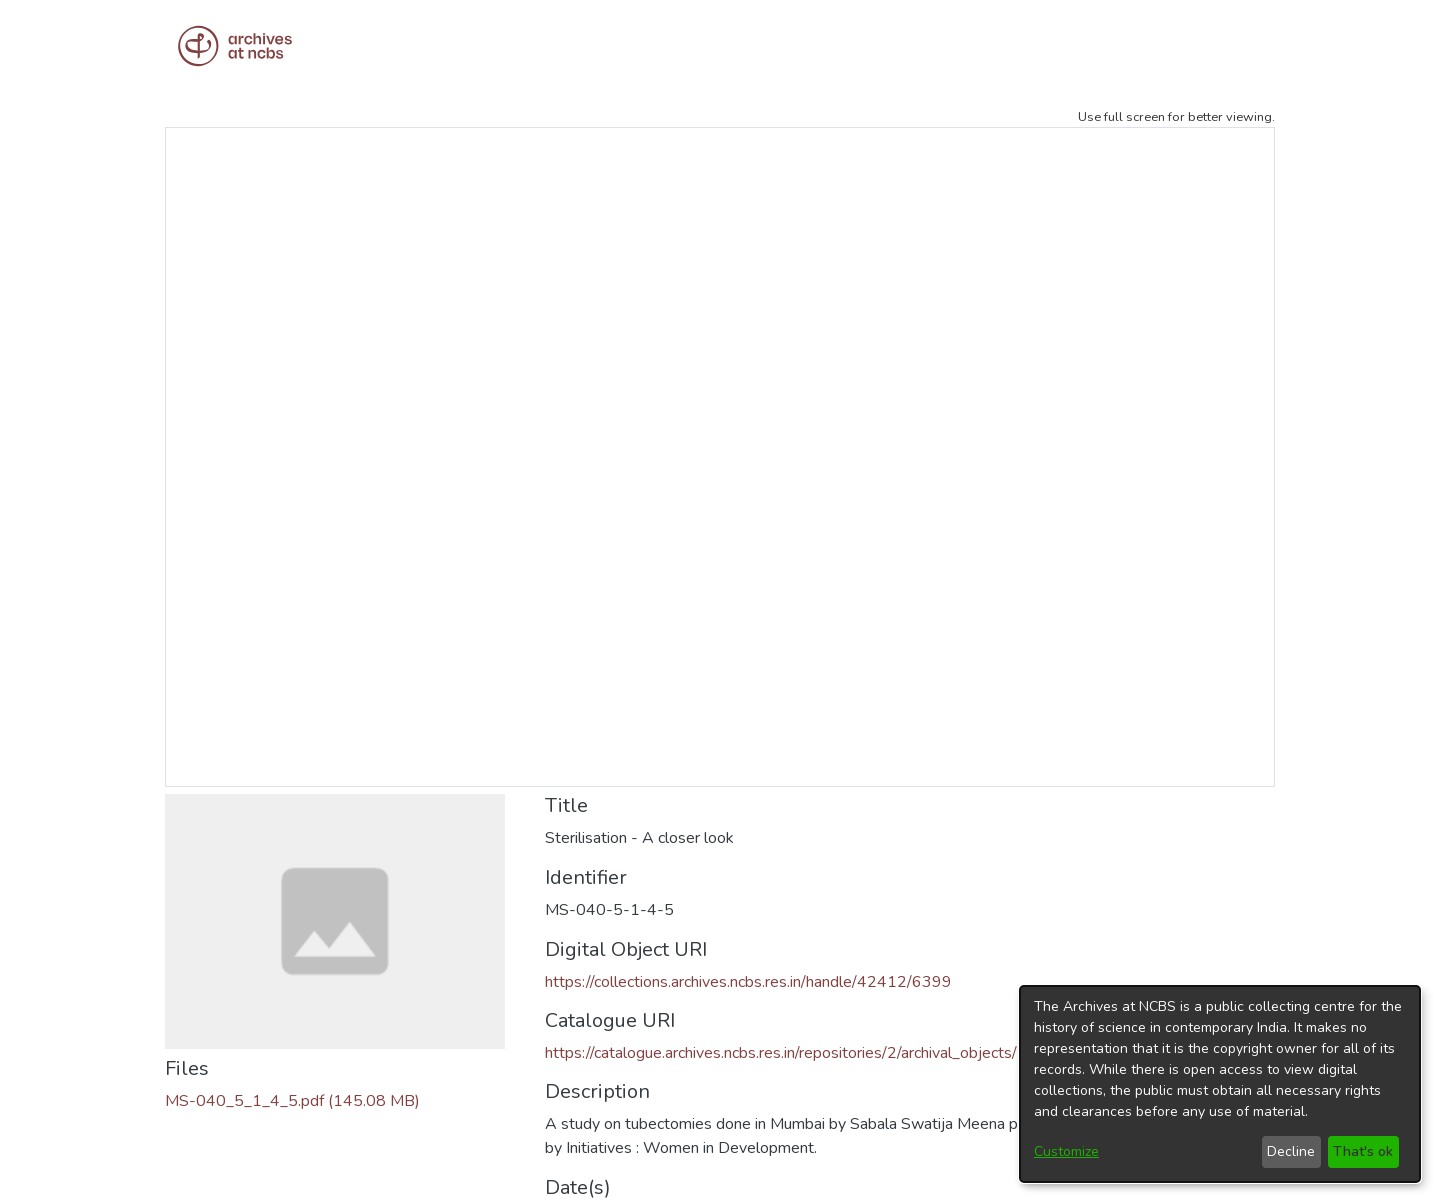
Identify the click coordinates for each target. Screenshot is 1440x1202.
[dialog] (1220, 1084)
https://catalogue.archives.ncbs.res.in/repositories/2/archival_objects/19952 (806, 1053)
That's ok (1363, 1151)
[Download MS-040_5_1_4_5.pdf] (292, 1101)
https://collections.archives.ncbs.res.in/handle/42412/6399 (748, 982)
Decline (1291, 1151)
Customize (1066, 1151)
